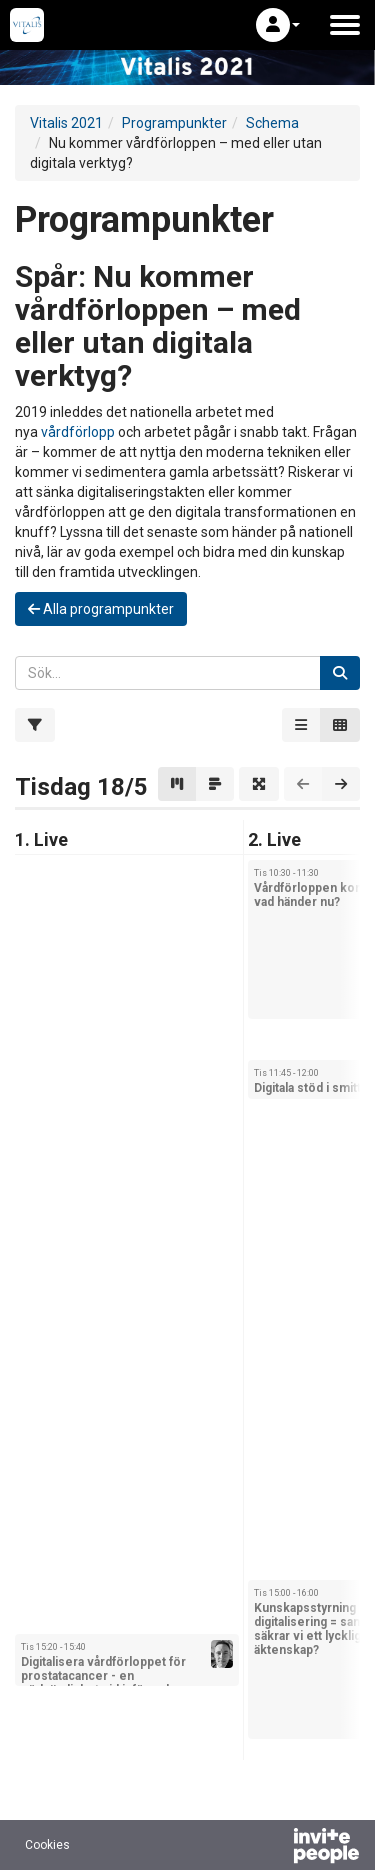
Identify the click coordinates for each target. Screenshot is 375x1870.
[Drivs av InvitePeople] (274, 1848)
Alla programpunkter (101, 609)
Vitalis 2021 (66, 123)
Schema (272, 123)
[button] (278, 25)
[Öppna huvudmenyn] (345, 25)
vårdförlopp (78, 432)
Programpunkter (174, 123)
